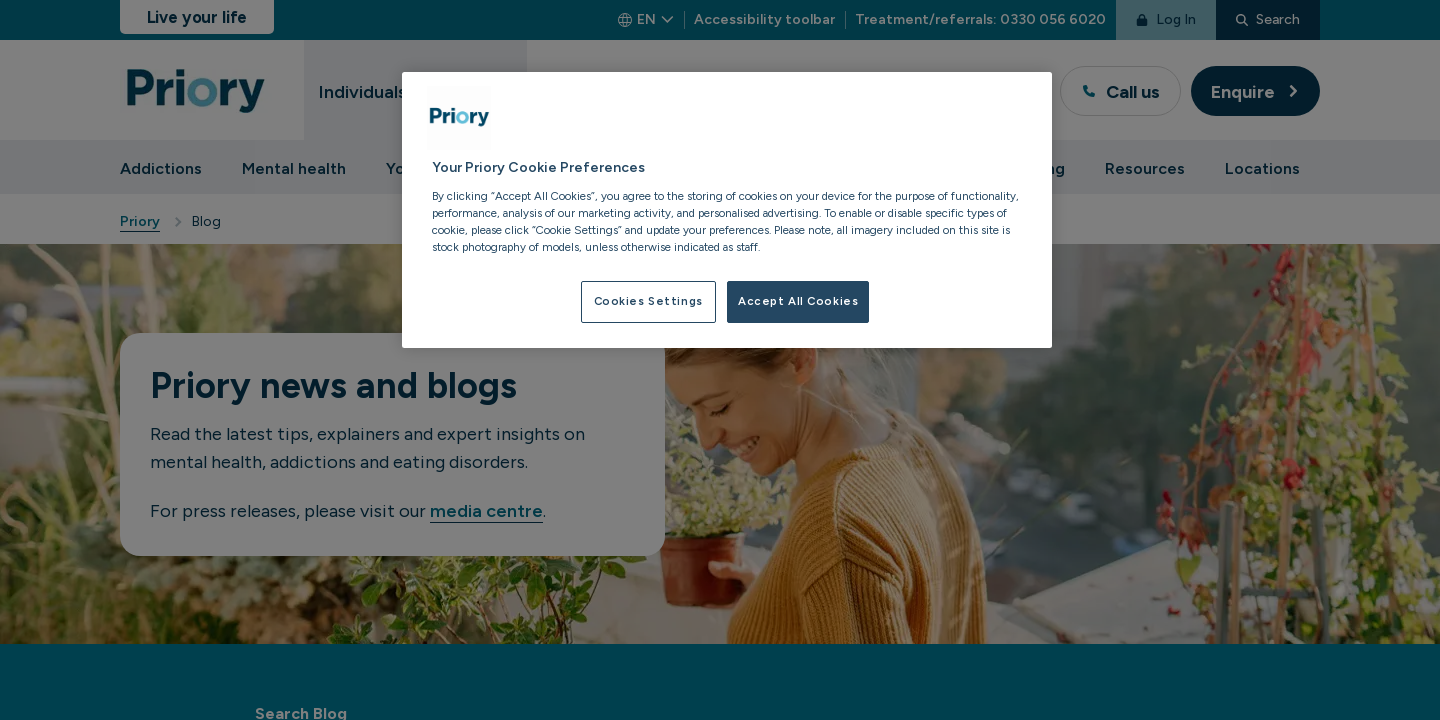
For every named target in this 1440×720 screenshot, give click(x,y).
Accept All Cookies (798, 301)
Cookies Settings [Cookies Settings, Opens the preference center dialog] (648, 301)
